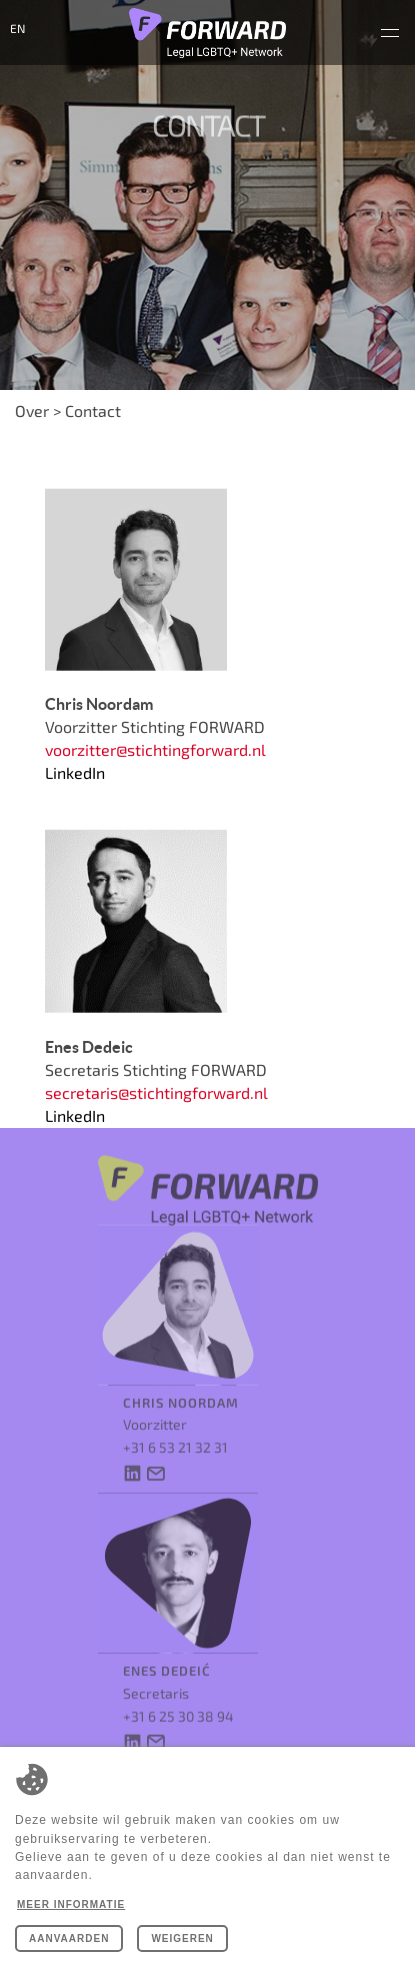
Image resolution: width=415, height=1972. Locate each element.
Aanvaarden (69, 1938)
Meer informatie (71, 1904)
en (17, 28)
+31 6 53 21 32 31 (175, 1431)
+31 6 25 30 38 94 (178, 1699)
